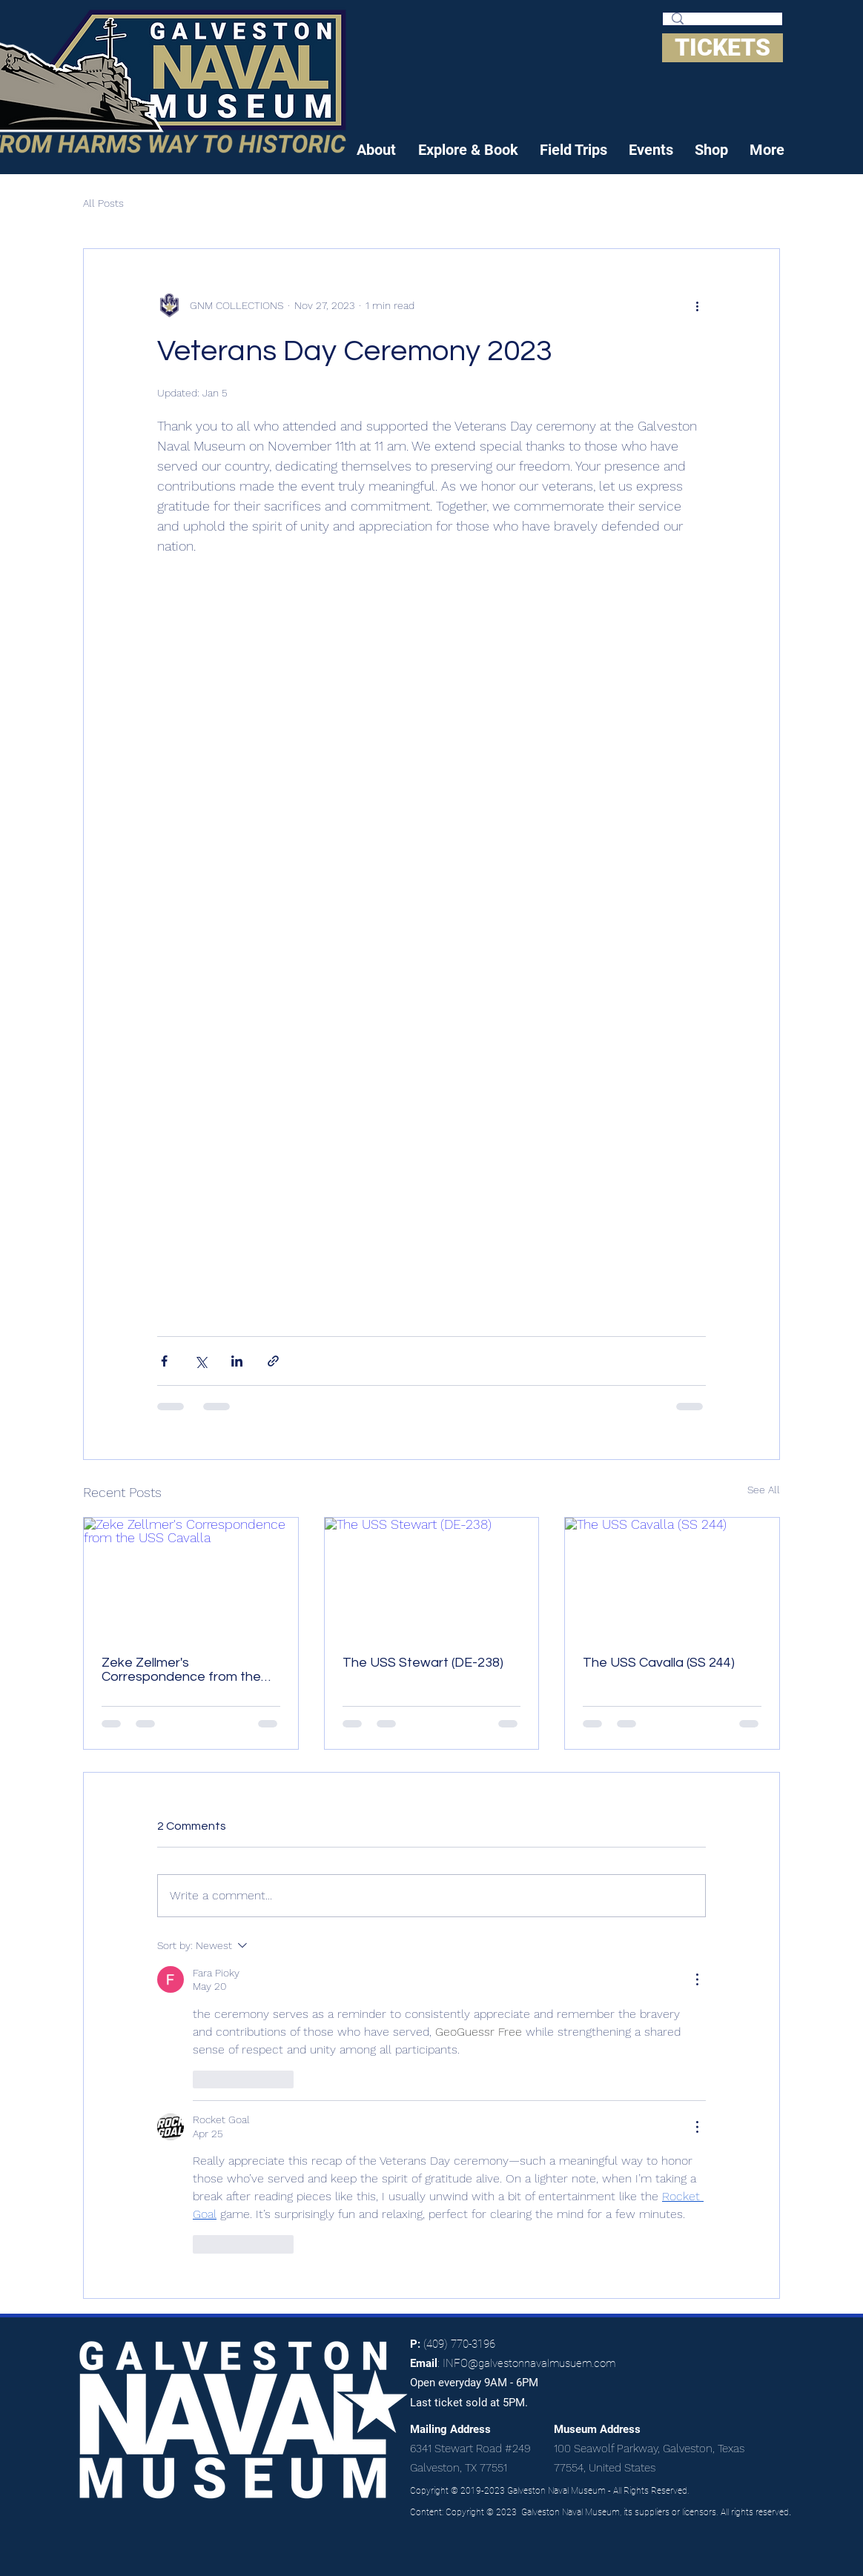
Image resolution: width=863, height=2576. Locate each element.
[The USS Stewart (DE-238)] (432, 1578)
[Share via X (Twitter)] (201, 1361)
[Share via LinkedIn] (237, 1361)
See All (763, 1490)
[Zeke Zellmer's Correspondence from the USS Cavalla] (191, 1578)
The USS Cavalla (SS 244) (659, 1663)
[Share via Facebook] (164, 1361)
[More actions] (697, 305)
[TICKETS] (722, 47)
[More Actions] (697, 1979)
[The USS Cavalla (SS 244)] (672, 1578)
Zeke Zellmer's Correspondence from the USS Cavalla (181, 1670)
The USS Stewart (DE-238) (423, 1663)
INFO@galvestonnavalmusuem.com (529, 2363)
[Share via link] (273, 1361)
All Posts (103, 203)
